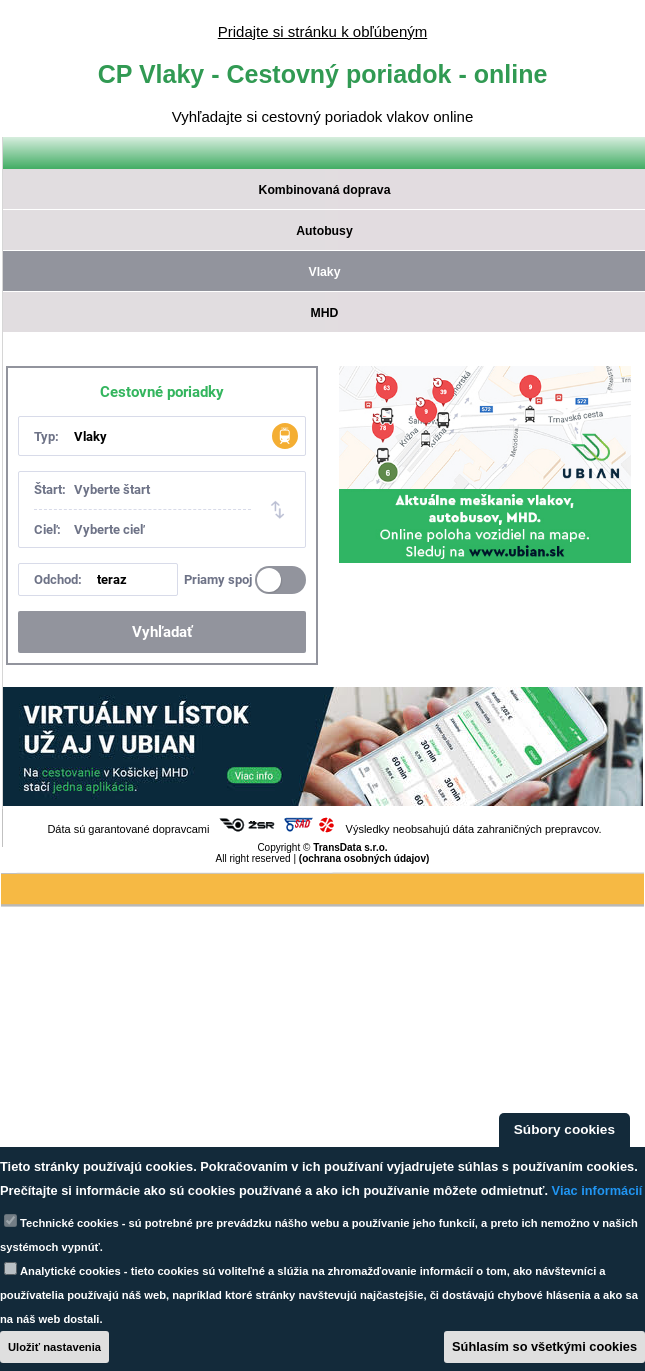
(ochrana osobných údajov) (364, 858)
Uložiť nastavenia (54, 1347)
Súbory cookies (564, 1129)
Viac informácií (597, 1190)
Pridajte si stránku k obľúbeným (322, 31)
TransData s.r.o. (350, 847)
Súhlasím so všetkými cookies (544, 1346)
